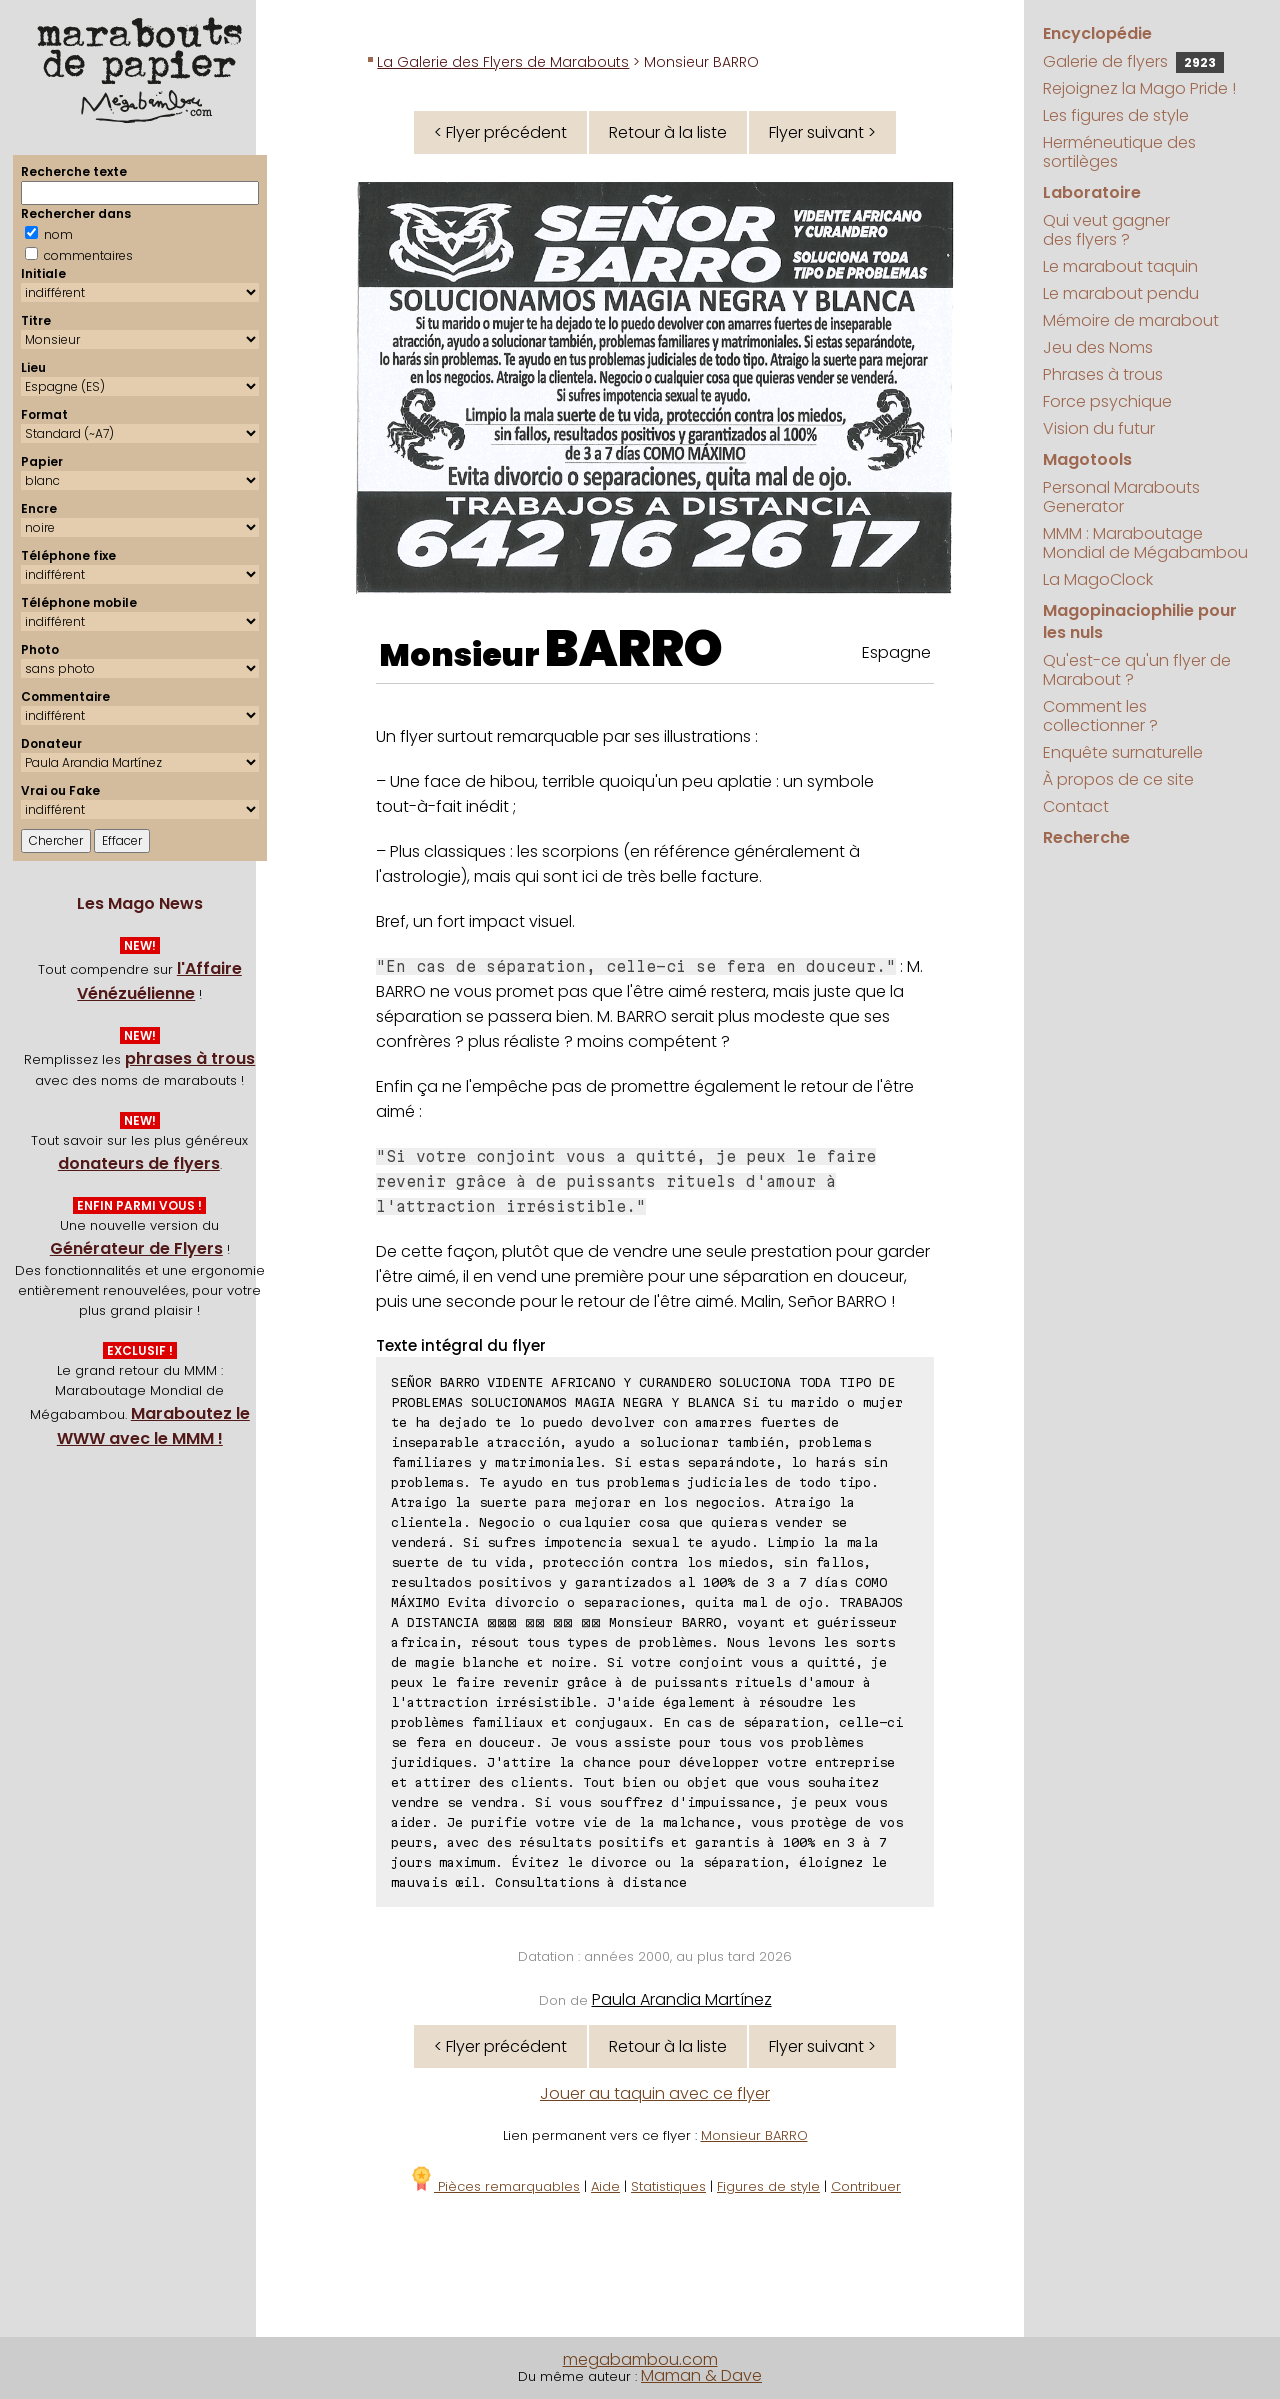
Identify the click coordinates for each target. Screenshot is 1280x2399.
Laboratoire (1092, 192)
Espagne (896, 652)
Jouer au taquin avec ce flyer (655, 2093)
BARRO (634, 649)
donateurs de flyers (139, 1163)
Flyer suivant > (822, 132)
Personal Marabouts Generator (1121, 497)
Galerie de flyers (1133, 61)
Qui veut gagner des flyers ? (1106, 230)
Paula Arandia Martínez (682, 1999)
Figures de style (768, 2186)
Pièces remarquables (494, 2186)
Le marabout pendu (1121, 293)
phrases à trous (190, 1058)
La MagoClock (1098, 579)
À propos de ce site (1118, 779)
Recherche (1086, 837)
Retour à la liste (668, 132)
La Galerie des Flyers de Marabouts (503, 62)
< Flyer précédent (500, 132)
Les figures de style (1116, 115)
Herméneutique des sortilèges (1119, 152)
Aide (605, 2186)
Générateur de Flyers (136, 1248)
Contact (1076, 806)
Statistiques (668, 2186)
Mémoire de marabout (1131, 320)
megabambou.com (640, 2359)
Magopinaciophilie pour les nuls (1140, 621)
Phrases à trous (1103, 374)
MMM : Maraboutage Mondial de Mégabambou (1145, 543)
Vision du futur (1099, 428)
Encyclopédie (1097, 33)
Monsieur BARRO (754, 2135)
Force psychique (1107, 401)
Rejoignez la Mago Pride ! (1139, 88)
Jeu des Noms (1098, 347)
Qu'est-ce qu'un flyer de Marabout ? (1137, 670)
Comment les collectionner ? (1100, 716)
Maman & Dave (701, 2375)
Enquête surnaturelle (1123, 752)
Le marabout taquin (1120, 266)
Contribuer (866, 2186)
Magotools (1087, 459)
